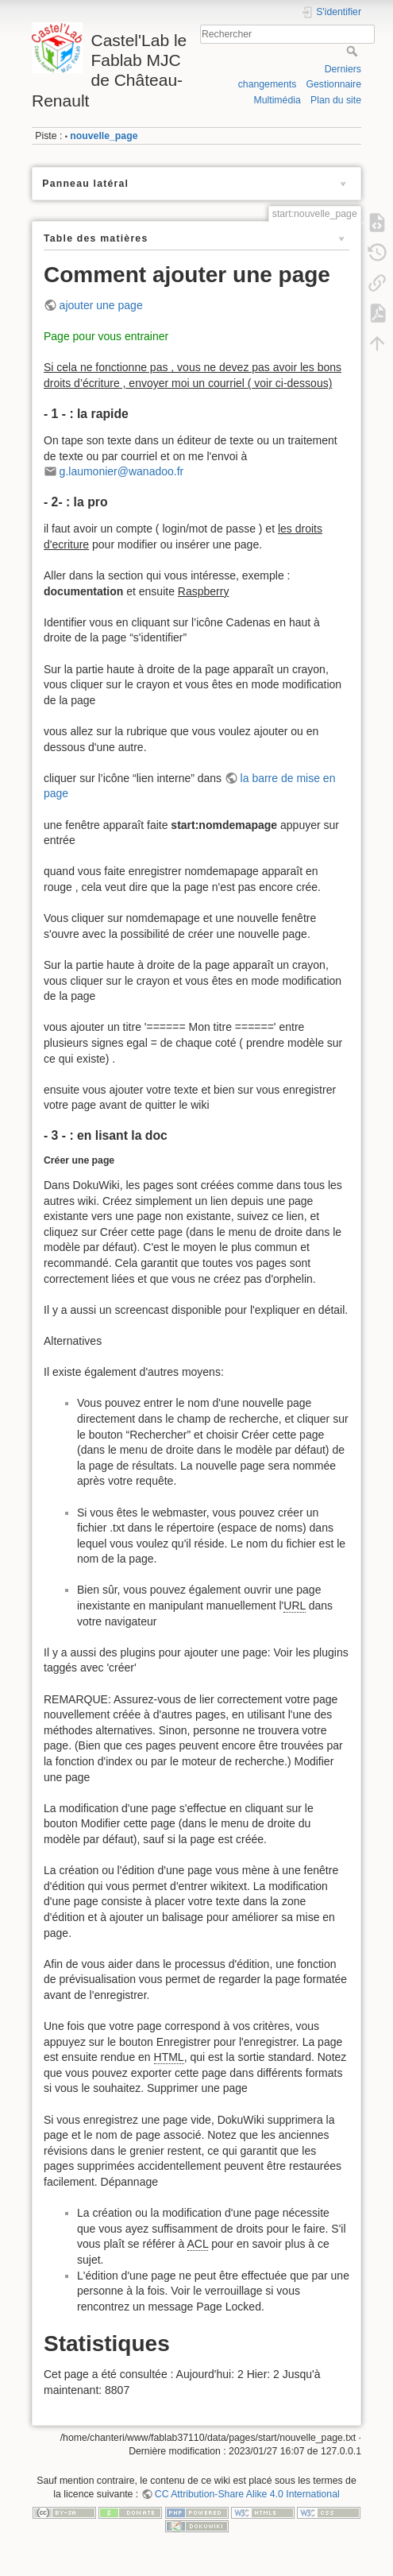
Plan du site (335, 100)
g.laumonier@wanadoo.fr (122, 471)
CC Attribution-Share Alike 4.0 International (247, 2494)
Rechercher (353, 50)
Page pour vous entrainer (106, 336)
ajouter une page (101, 305)
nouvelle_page (103, 135)
